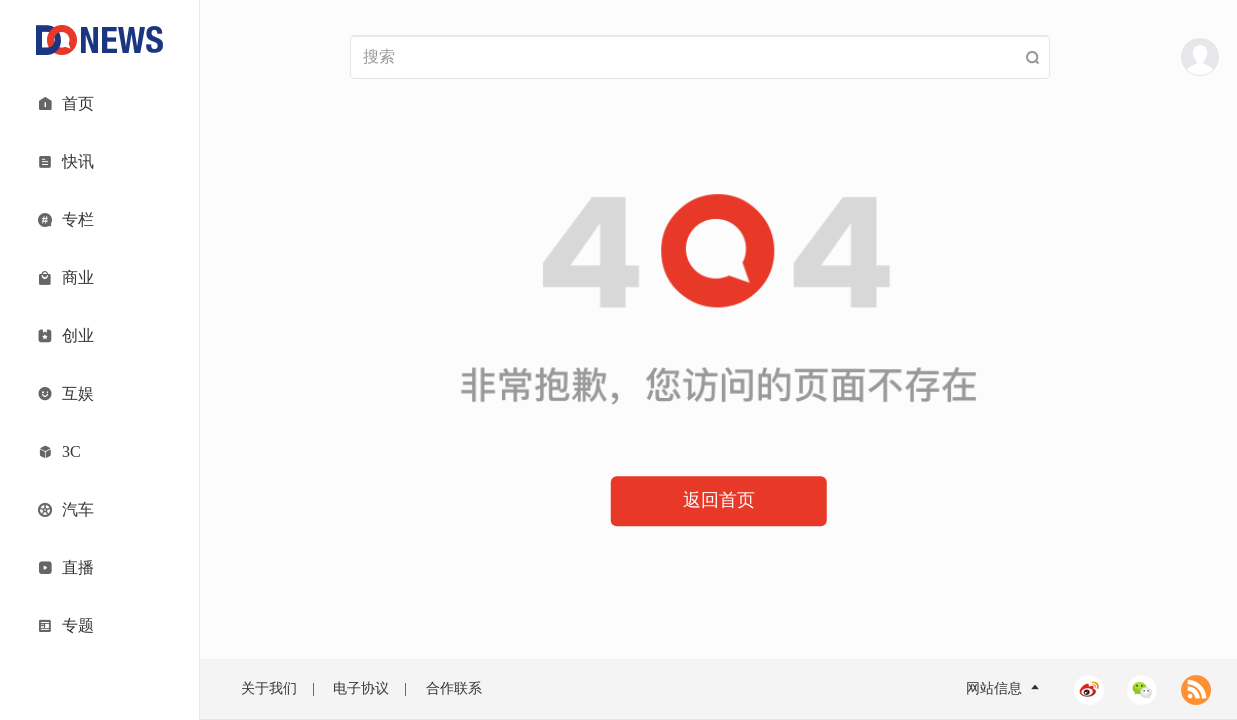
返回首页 (719, 500)
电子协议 (361, 688)
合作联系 (454, 688)
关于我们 (269, 688)
